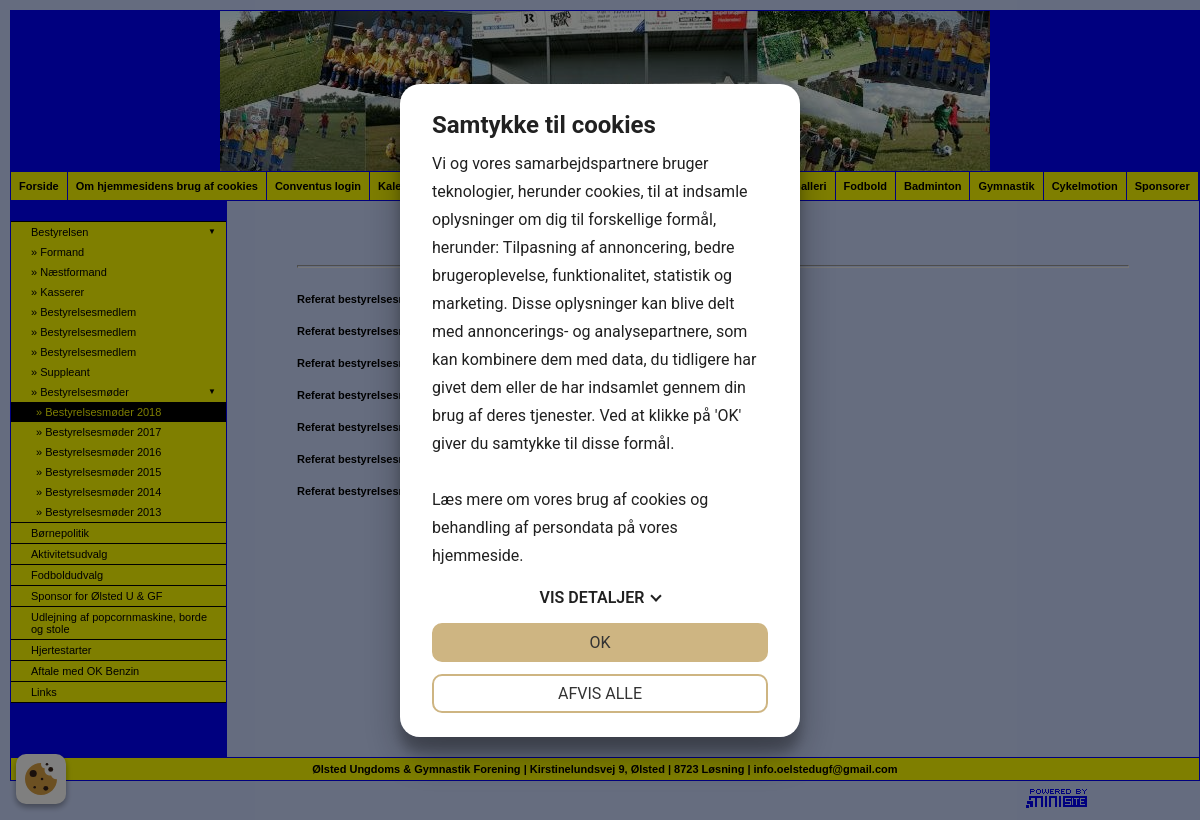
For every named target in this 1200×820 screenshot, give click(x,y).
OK (599, 642)
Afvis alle (600, 693)
